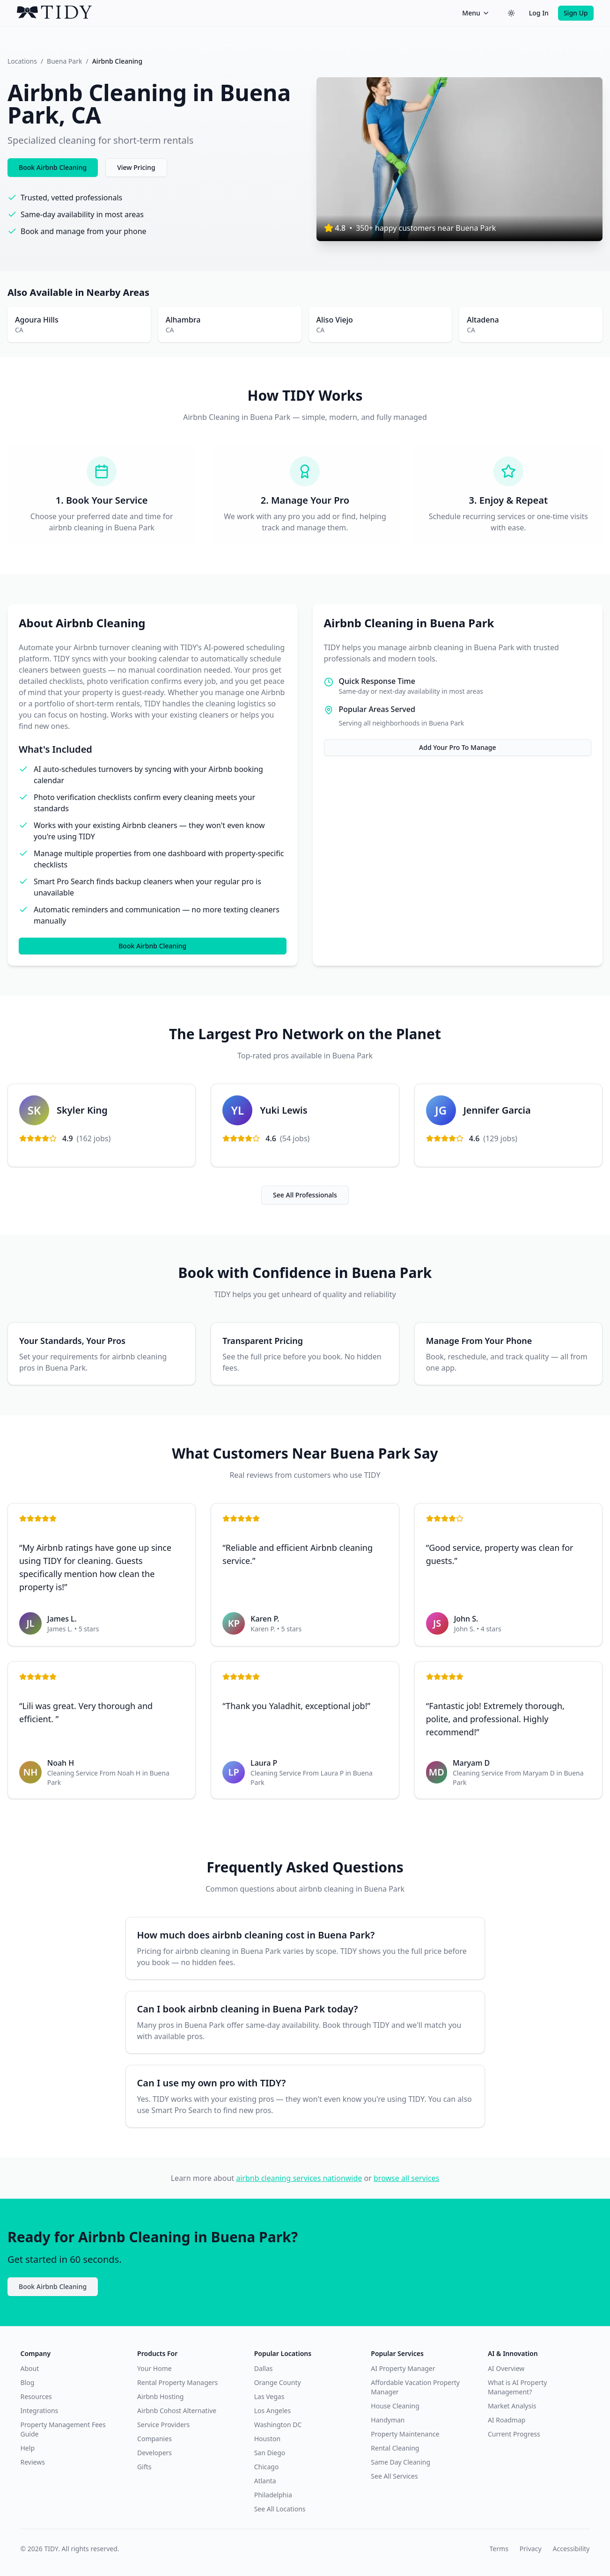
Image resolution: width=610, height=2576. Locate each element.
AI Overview (506, 2368)
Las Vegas (269, 2396)
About (30, 2368)
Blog (28, 2382)
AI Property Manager (403, 2368)
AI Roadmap (507, 2419)
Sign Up (576, 12)
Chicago (266, 2466)
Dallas (263, 2368)
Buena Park (64, 61)
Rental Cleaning (395, 2448)
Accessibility (571, 2548)
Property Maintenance (405, 2433)
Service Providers (163, 2424)
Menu (475, 12)
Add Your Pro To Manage (457, 747)
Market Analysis (512, 2405)
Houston (267, 2438)
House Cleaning (395, 2405)
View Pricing (136, 167)
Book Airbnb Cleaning (53, 167)
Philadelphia (273, 2494)
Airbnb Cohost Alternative (176, 2410)
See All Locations (280, 2508)
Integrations (40, 2410)
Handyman (387, 2419)
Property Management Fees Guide (63, 2429)
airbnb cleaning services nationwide (299, 2178)
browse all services (406, 2178)
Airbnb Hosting (160, 2396)
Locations (22, 61)
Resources (36, 2396)
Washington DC (278, 2424)
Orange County (277, 2382)
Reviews (33, 2462)
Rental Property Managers (177, 2382)
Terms (499, 2548)
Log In (539, 12)
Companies (154, 2438)
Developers (154, 2452)
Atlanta (265, 2480)
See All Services (394, 2476)
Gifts (144, 2466)
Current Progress (514, 2433)
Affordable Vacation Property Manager (415, 2387)
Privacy (531, 2548)
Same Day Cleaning (400, 2462)
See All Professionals (305, 1194)
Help (28, 2448)
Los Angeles (272, 2410)
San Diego (270, 2452)
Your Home (154, 2368)
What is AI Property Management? (517, 2387)
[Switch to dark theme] (511, 13)
